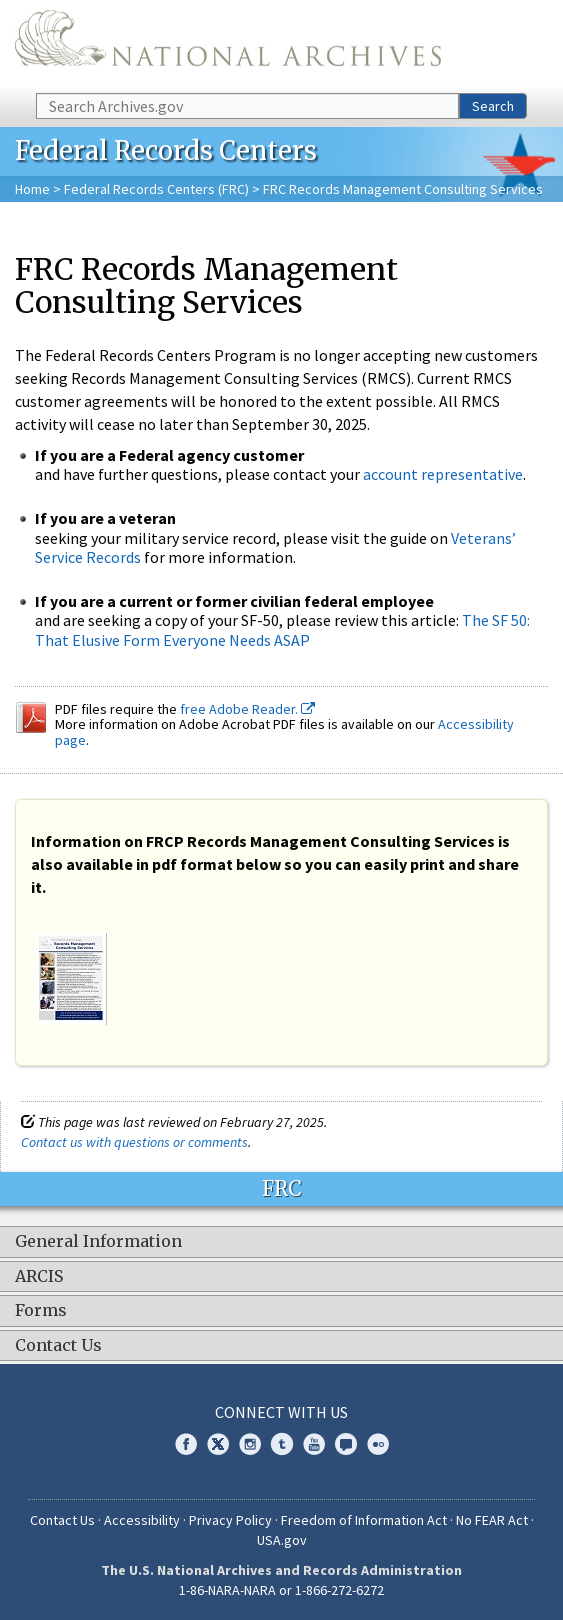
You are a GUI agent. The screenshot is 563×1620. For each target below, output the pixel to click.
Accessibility (142, 1520)
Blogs (346, 1444)
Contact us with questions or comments (134, 1142)
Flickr (378, 1444)
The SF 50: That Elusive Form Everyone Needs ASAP (282, 629)
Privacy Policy (230, 1520)
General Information (98, 1242)
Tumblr (282, 1444)
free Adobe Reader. (247, 709)
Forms (41, 1311)
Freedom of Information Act (364, 1520)
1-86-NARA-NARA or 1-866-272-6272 (281, 1590)
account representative (443, 474)
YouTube (314, 1444)
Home (32, 189)
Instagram (250, 1444)
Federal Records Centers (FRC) (156, 189)
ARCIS (39, 1277)
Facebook (186, 1444)
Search (493, 106)
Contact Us (58, 1346)
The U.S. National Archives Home (228, 45)
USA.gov (282, 1540)
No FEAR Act (492, 1520)
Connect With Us (281, 1412)
